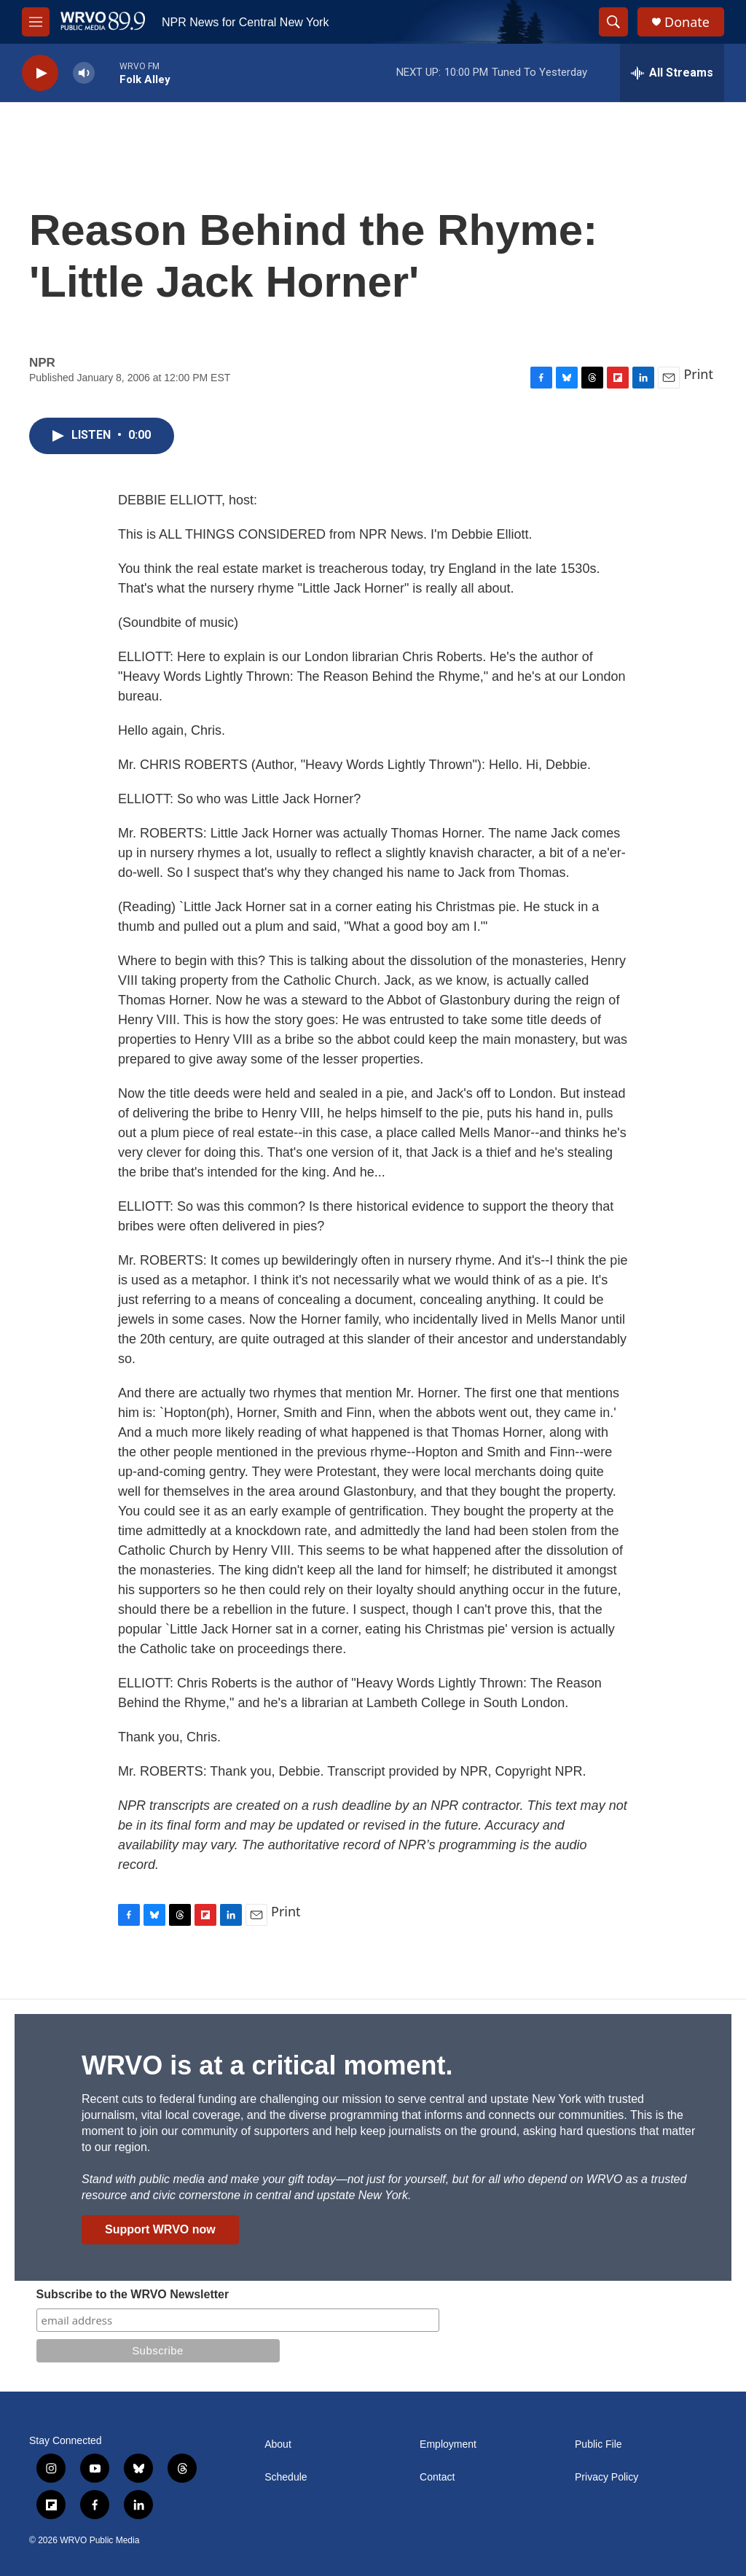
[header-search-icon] (613, 21)
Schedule (285, 2477)
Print (698, 374)
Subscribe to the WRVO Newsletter (132, 2294)
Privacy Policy (606, 2477)
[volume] (83, 73)
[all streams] (672, 73)
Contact (437, 2477)
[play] (40, 73)
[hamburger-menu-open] (36, 21)
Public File (598, 2444)
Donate (687, 22)
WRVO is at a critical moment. (267, 2065)
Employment (448, 2444)
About (277, 2444)
